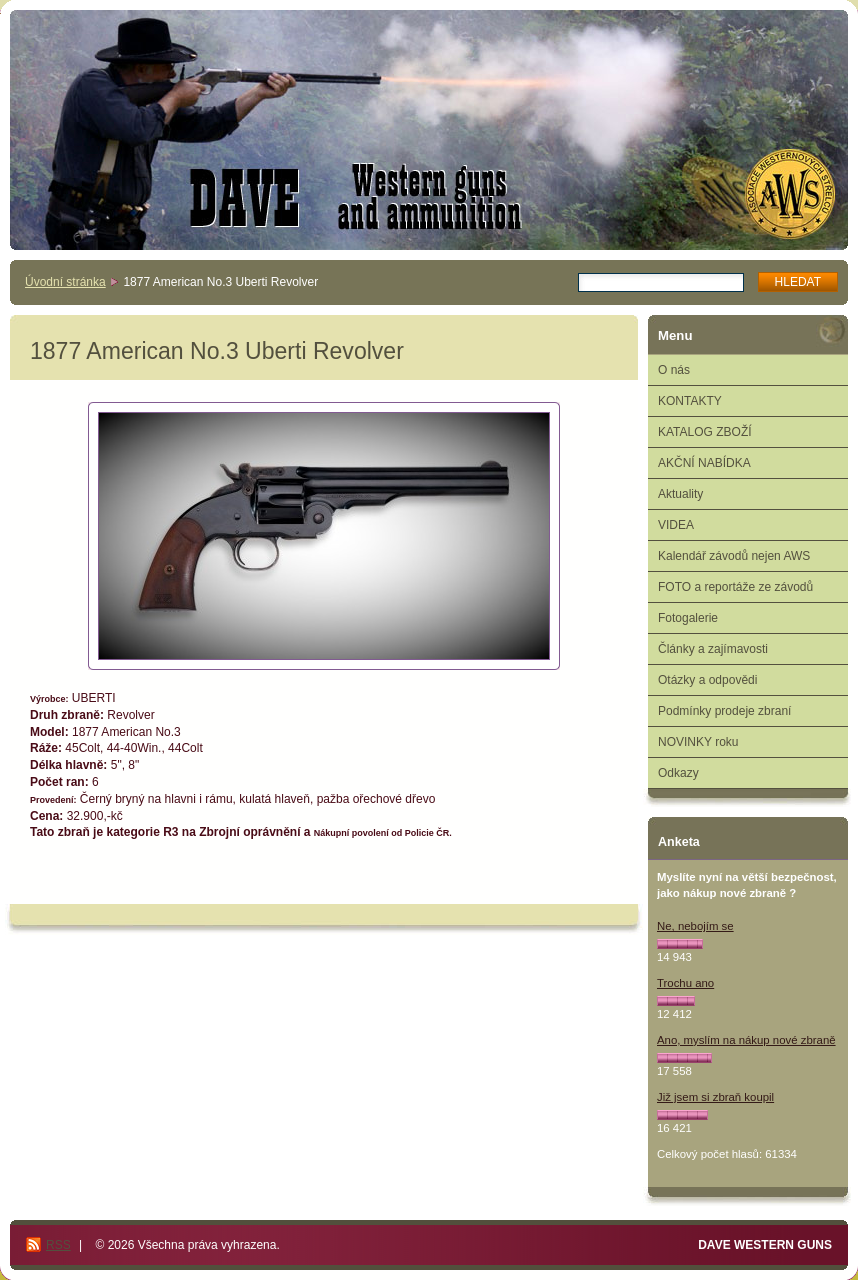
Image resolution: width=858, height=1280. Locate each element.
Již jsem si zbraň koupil (715, 1097)
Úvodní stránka (65, 282)
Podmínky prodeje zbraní (724, 711)
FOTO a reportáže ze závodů (735, 587)
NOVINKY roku (698, 742)
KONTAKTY (690, 401)
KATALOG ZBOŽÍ (705, 432)
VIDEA (676, 525)
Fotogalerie (688, 618)
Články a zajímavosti (713, 649)
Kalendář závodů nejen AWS (734, 556)
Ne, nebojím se (695, 926)
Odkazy (678, 773)
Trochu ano (685, 983)
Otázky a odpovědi (707, 680)
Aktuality (680, 494)
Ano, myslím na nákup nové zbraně (746, 1040)
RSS (58, 1245)
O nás (674, 370)
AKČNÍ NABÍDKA (704, 463)
